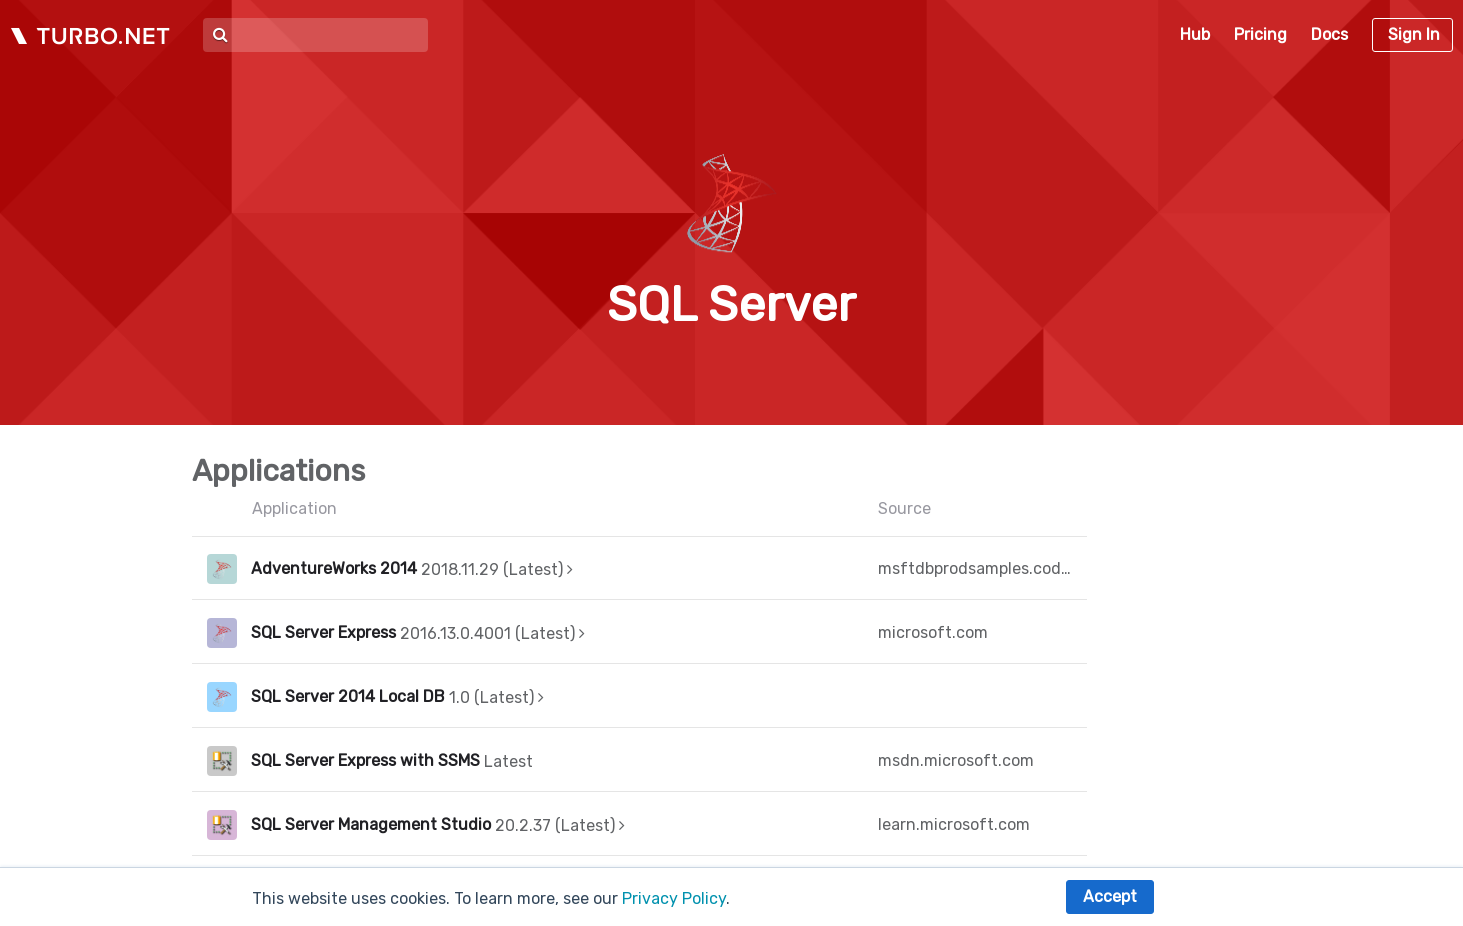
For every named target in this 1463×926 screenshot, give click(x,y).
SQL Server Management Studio (371, 824)
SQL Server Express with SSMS (365, 760)
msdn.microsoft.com (956, 760)
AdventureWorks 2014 (334, 568)
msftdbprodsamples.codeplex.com (975, 568)
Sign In (1414, 34)
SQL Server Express (323, 632)
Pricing (1260, 34)
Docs (1329, 34)
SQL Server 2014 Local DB (348, 696)
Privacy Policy (674, 898)
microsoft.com (933, 632)
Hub (1195, 34)
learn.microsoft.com (954, 824)
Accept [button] (1110, 896)
